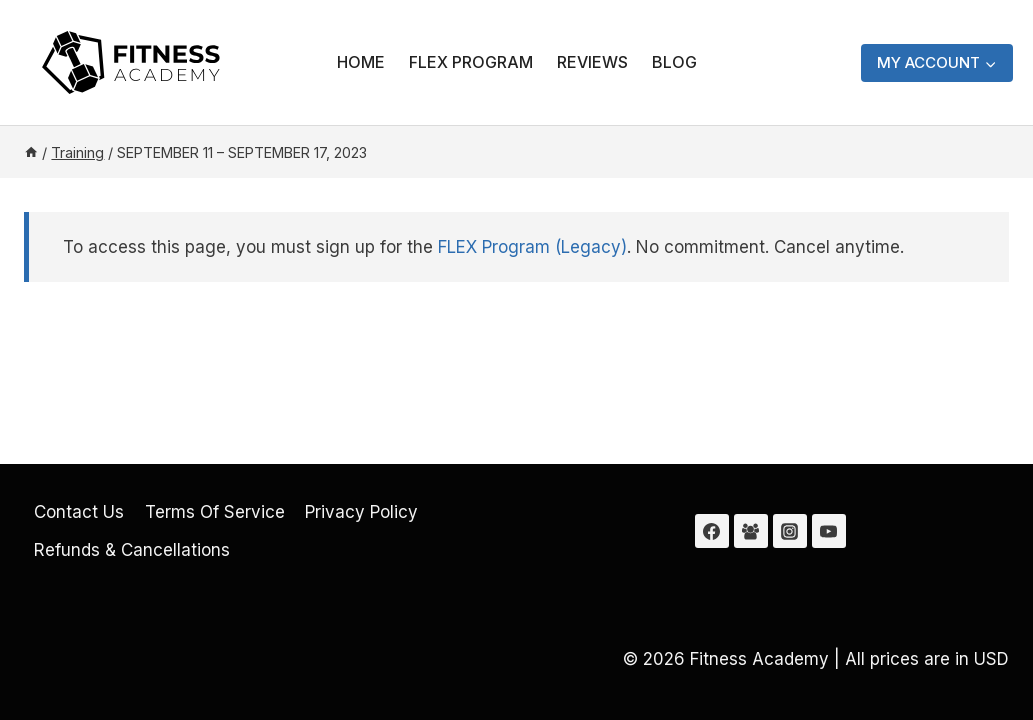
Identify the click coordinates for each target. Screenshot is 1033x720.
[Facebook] (712, 531)
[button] (990, 63)
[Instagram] (790, 531)
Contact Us (79, 512)
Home (361, 62)
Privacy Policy (361, 512)
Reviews (592, 62)
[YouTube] (829, 531)
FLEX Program (471, 62)
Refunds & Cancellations (132, 550)
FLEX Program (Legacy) (532, 247)
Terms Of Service (215, 512)
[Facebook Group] (751, 531)
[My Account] (937, 63)
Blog (674, 62)
